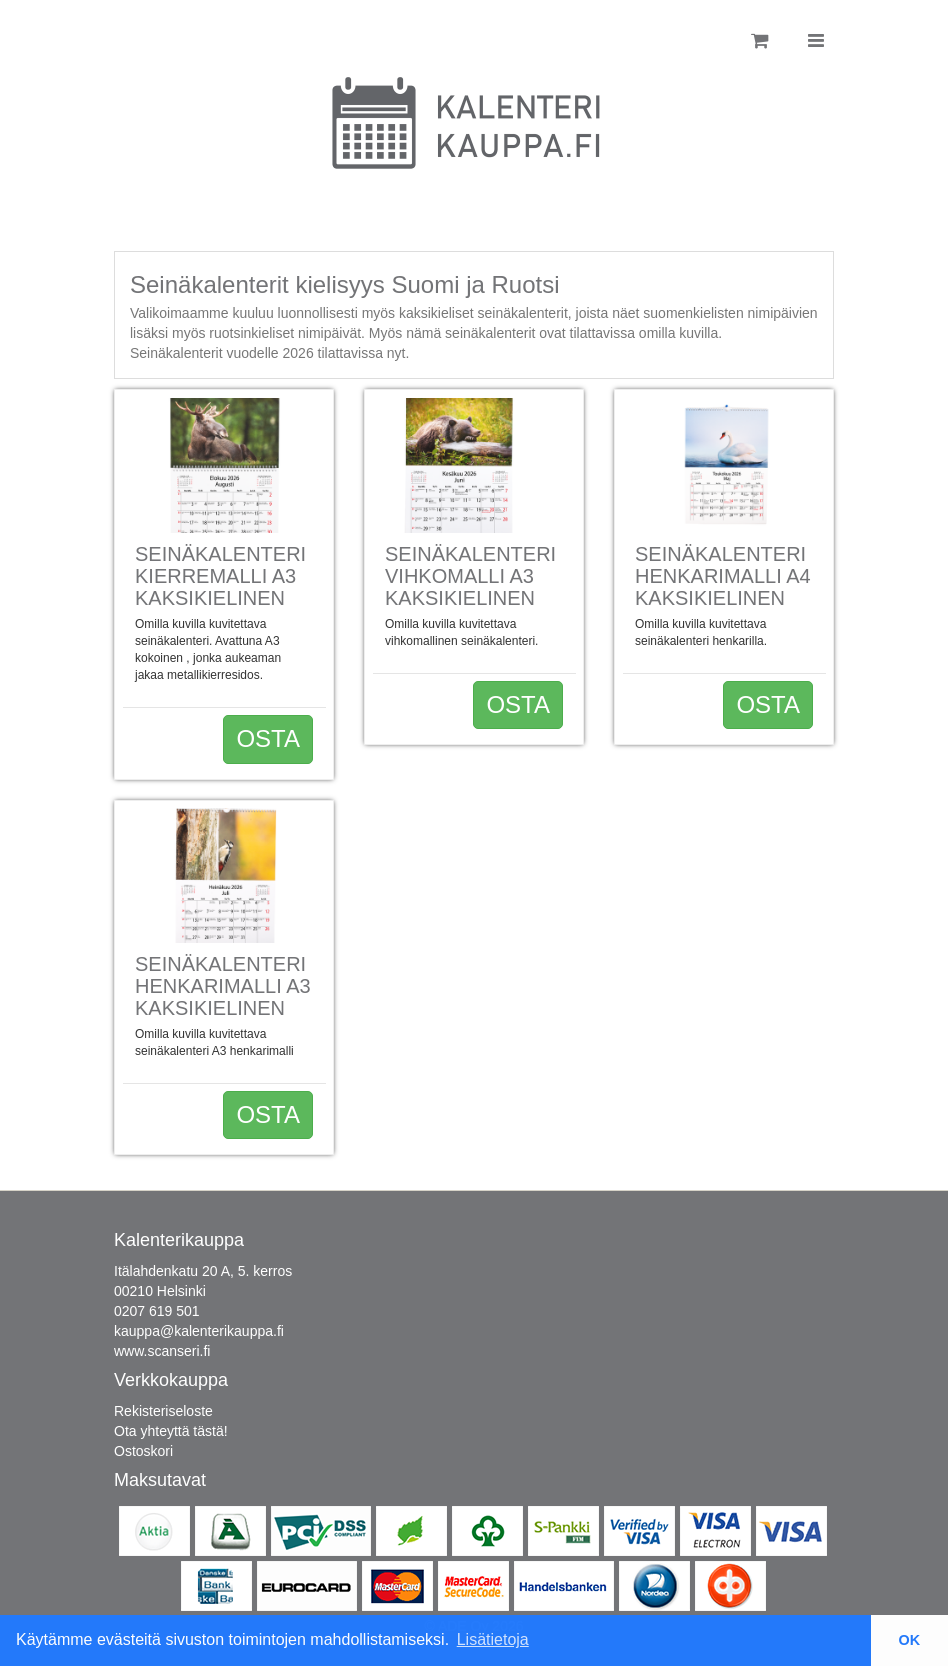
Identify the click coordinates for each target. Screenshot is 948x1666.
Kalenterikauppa (179, 1240)
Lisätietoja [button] (493, 1639)
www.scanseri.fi (162, 1351)
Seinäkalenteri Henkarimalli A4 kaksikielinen (723, 576)
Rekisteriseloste (163, 1411)
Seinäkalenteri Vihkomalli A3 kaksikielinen (470, 576)
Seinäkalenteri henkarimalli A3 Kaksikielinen (223, 986)
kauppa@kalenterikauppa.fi (199, 1331)
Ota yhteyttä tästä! (171, 1431)
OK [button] (910, 1640)
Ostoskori (143, 1451)
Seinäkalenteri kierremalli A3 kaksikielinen (220, 576)
